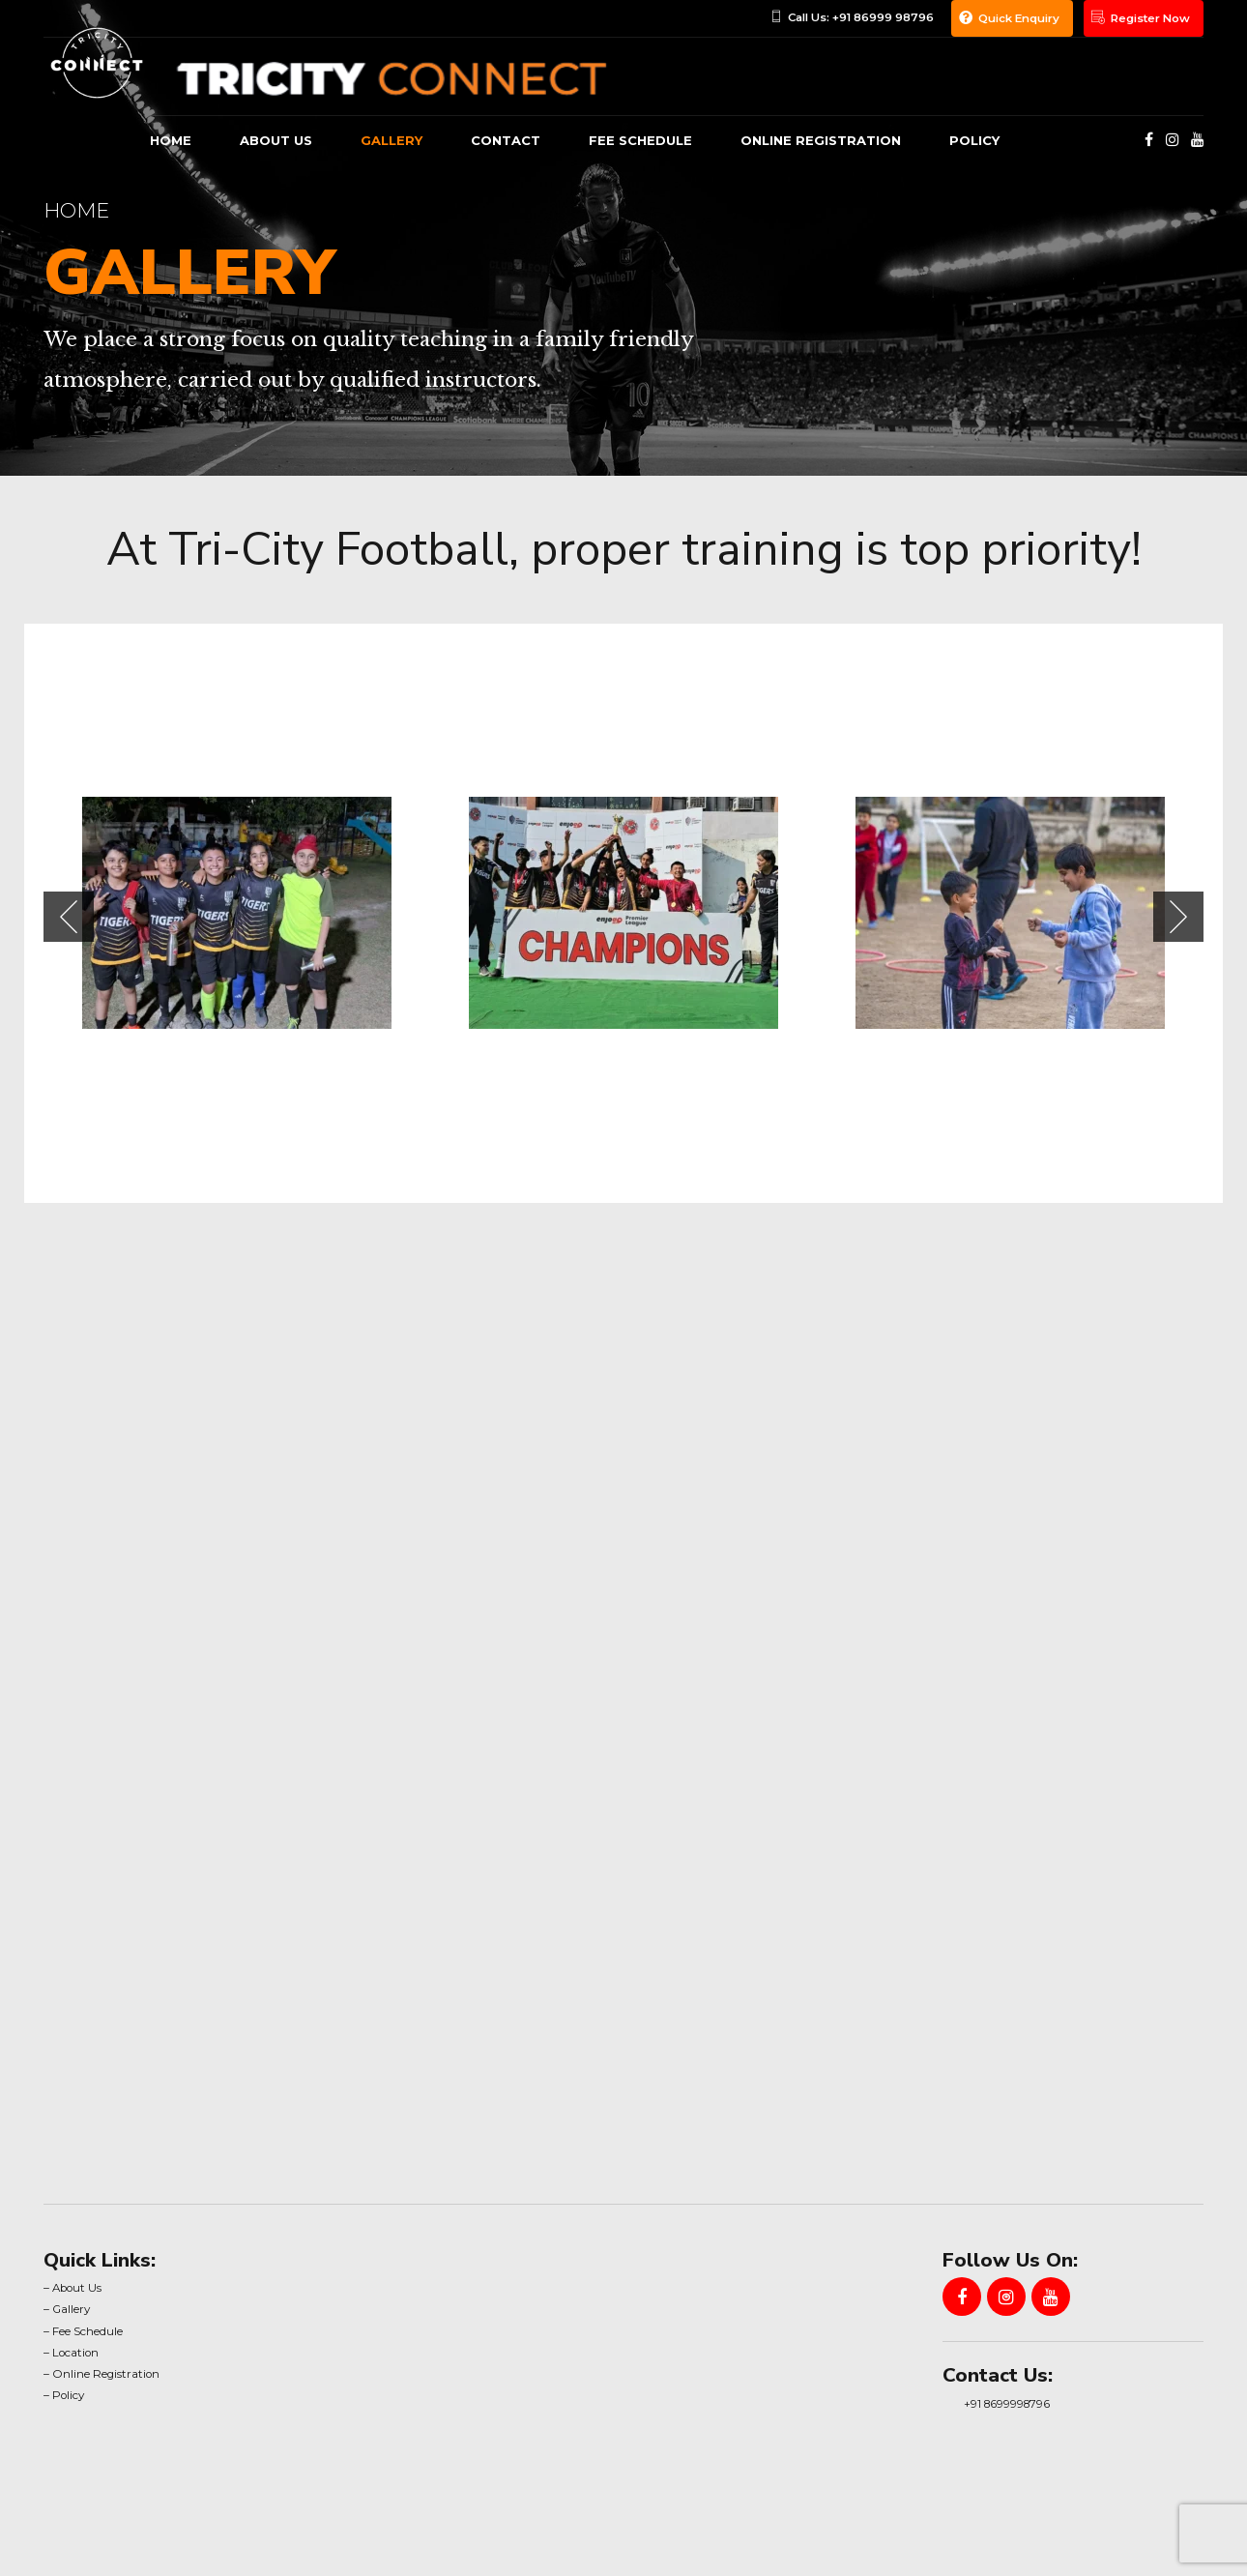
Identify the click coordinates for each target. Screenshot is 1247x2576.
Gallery (71, 2309)
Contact (505, 140)
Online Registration (820, 140)
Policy (974, 140)
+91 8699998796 (1007, 2404)
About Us (77, 2288)
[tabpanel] (237, 913)
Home (170, 140)
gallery (391, 140)
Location (75, 2352)
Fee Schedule (640, 140)
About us (276, 140)
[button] (69, 917)
